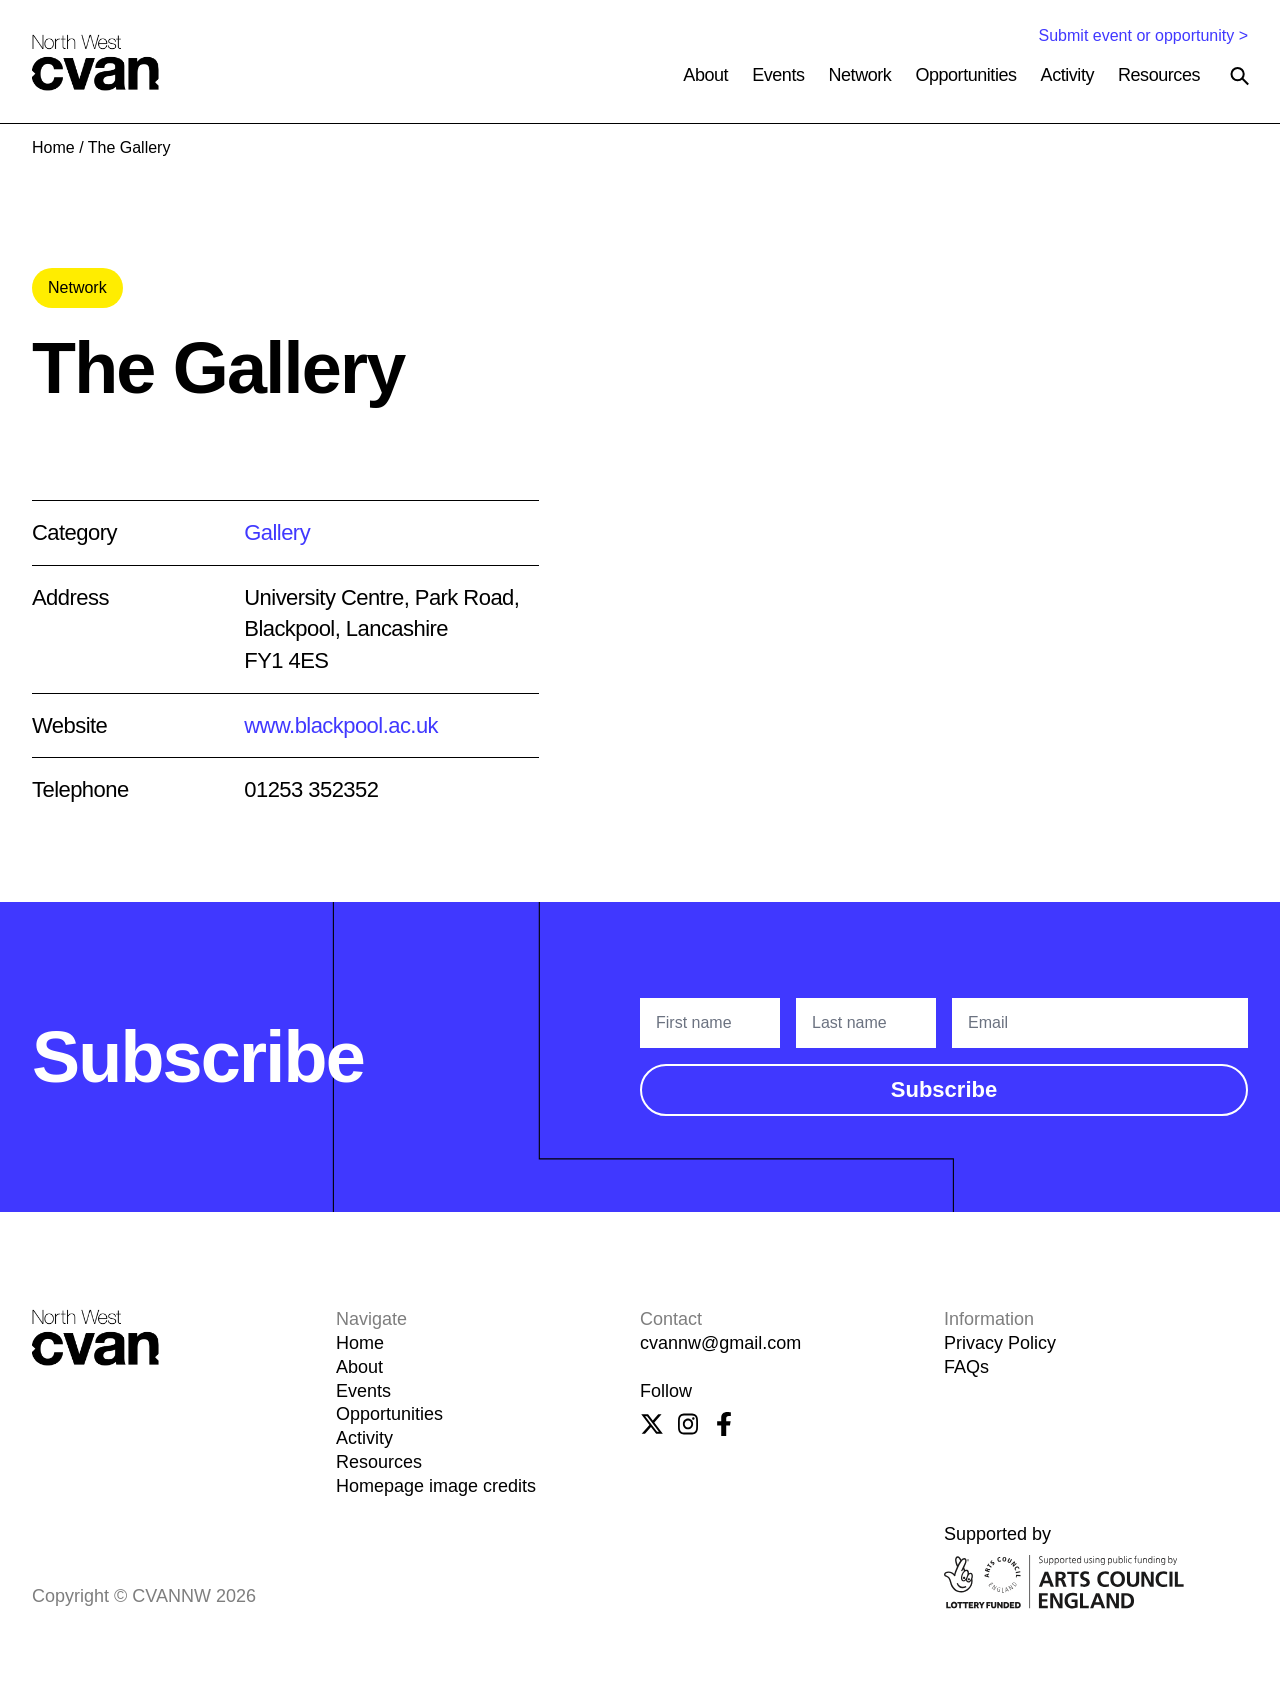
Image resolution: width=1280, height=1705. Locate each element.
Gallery (277, 532)
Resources (1159, 75)
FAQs (966, 1367)
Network (860, 75)
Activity (1067, 75)
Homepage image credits (436, 1486)
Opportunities (965, 75)
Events (778, 75)
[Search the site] (1240, 76)
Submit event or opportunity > (1143, 35)
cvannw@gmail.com (720, 1343)
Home (53, 147)
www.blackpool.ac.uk (341, 725)
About (705, 75)
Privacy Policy (1000, 1343)
